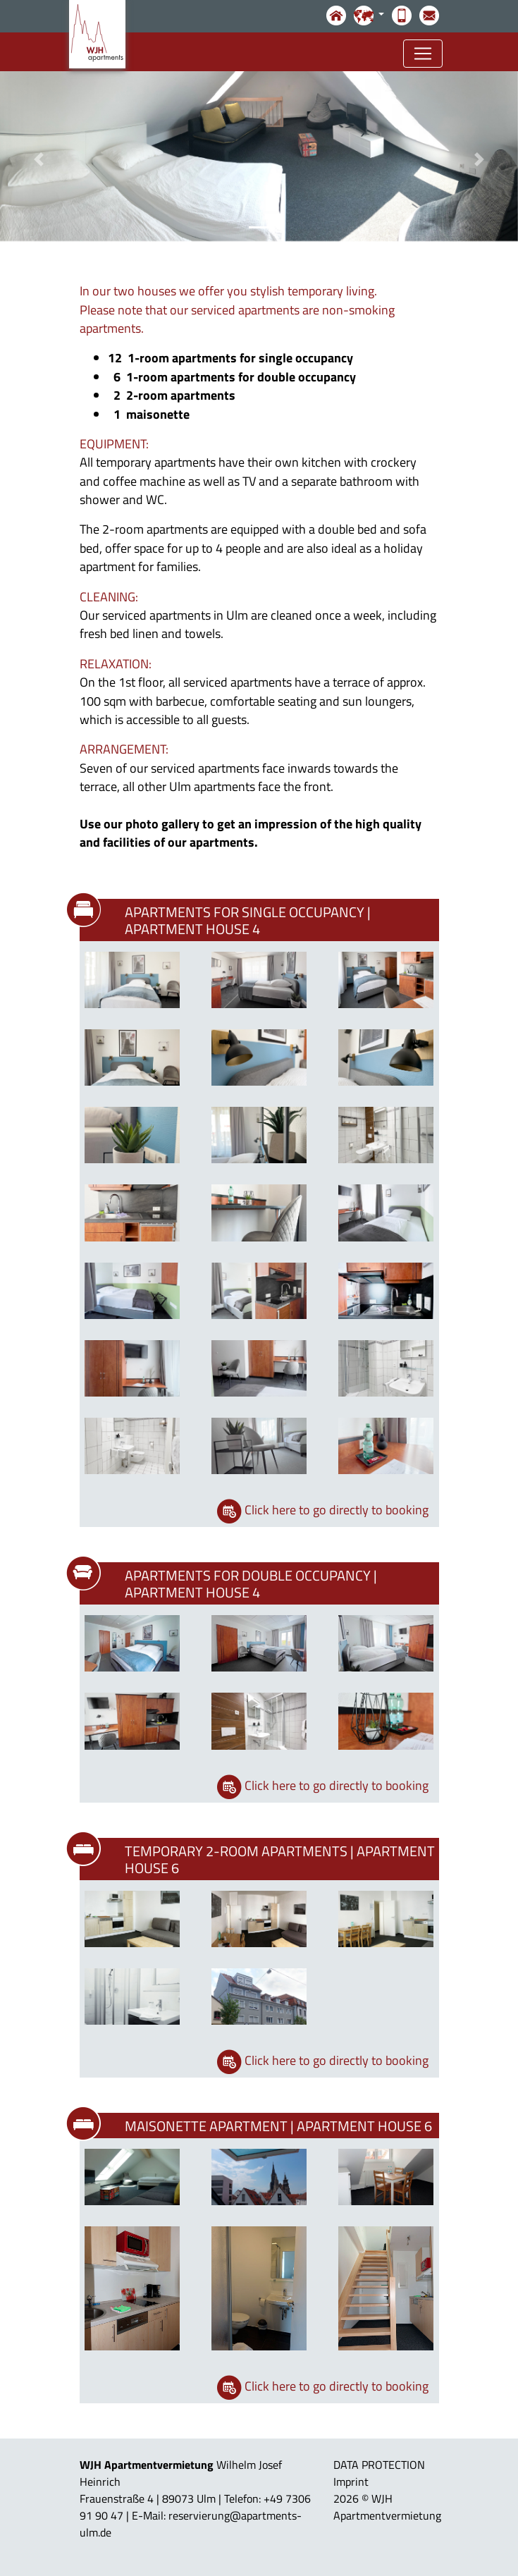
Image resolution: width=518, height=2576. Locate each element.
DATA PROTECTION (379, 2464)
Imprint (351, 2481)
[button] (39, 159)
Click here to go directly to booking (336, 1510)
